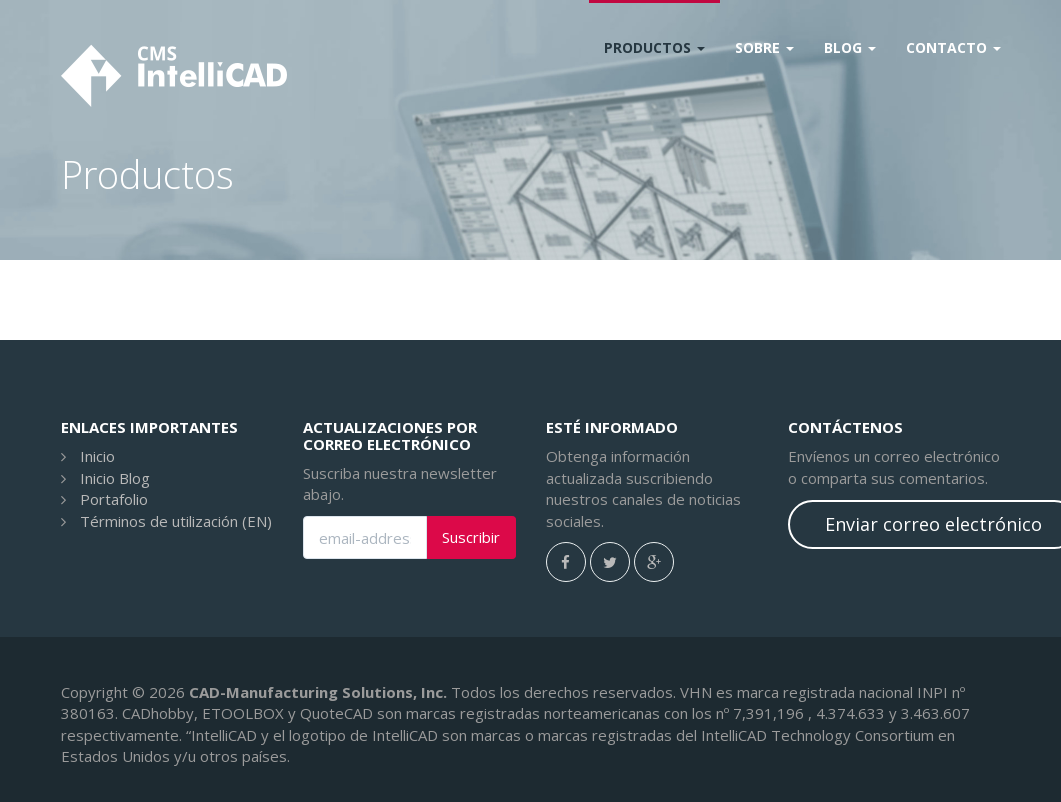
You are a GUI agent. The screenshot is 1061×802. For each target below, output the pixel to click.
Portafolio (114, 499)
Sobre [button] (764, 47)
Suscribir (471, 537)
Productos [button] (654, 47)
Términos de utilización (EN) (176, 521)
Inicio (97, 456)
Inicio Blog (115, 478)
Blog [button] (850, 47)
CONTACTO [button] (953, 47)
